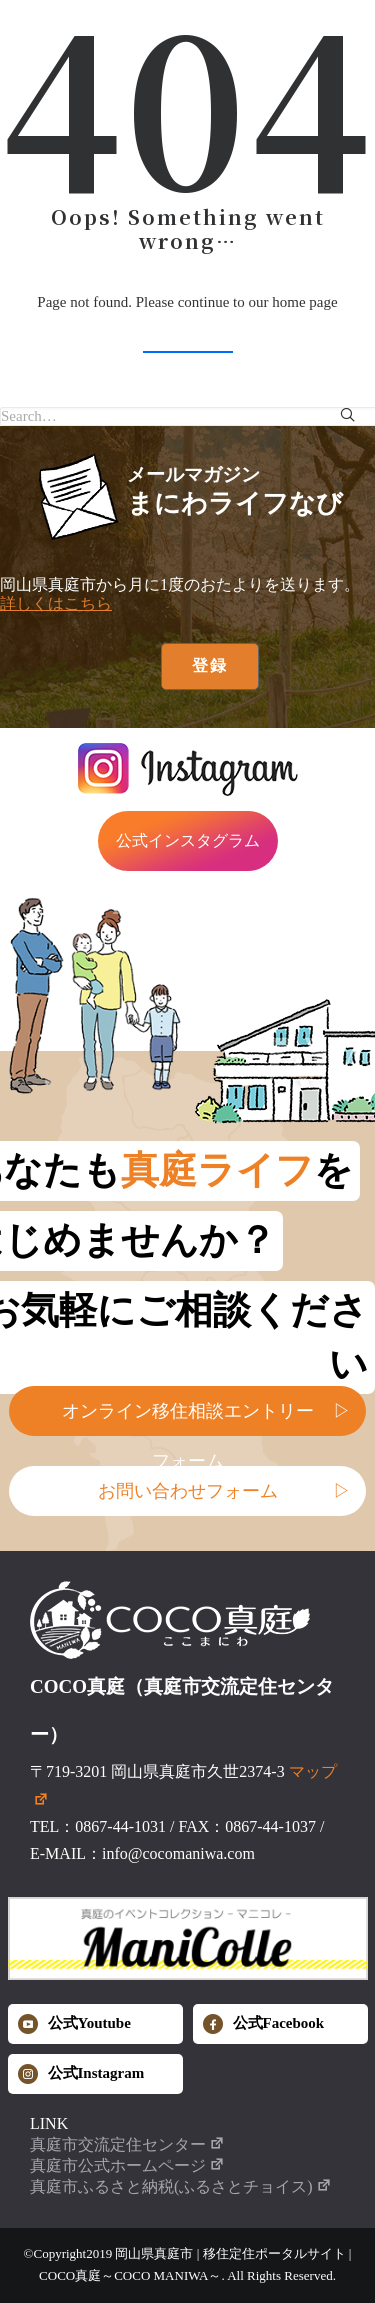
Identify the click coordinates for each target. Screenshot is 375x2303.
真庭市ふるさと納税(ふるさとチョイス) (181, 2186)
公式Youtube (74, 2024)
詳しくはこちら (56, 603)
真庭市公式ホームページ (127, 2165)
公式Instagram (81, 2074)
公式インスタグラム (188, 840)
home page (304, 302)
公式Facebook (264, 2024)
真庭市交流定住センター (127, 2144)
